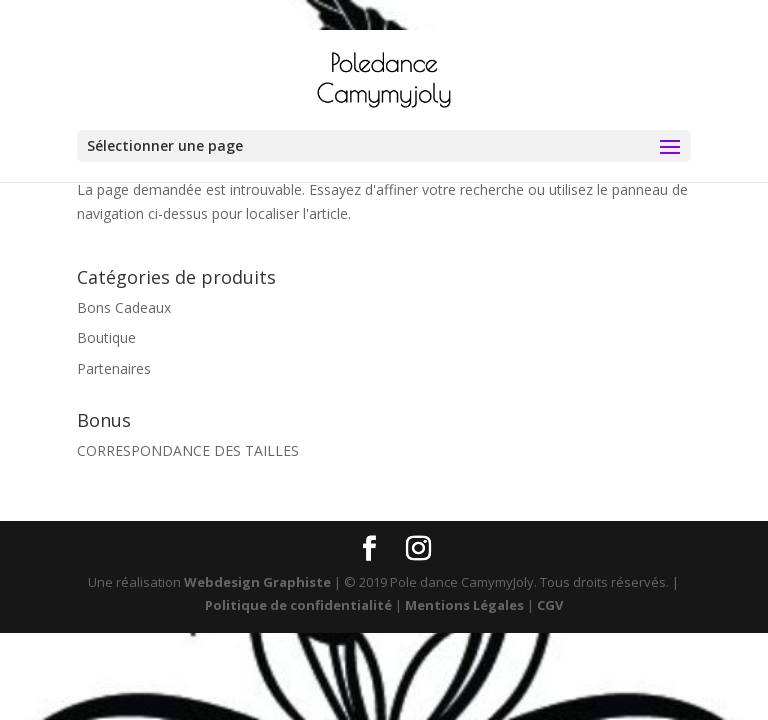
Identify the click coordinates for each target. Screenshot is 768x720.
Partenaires (114, 368)
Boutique (106, 337)
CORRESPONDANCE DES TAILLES (188, 450)
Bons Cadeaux (124, 307)
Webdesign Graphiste (257, 582)
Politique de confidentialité (298, 605)
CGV (550, 605)
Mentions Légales (464, 605)
